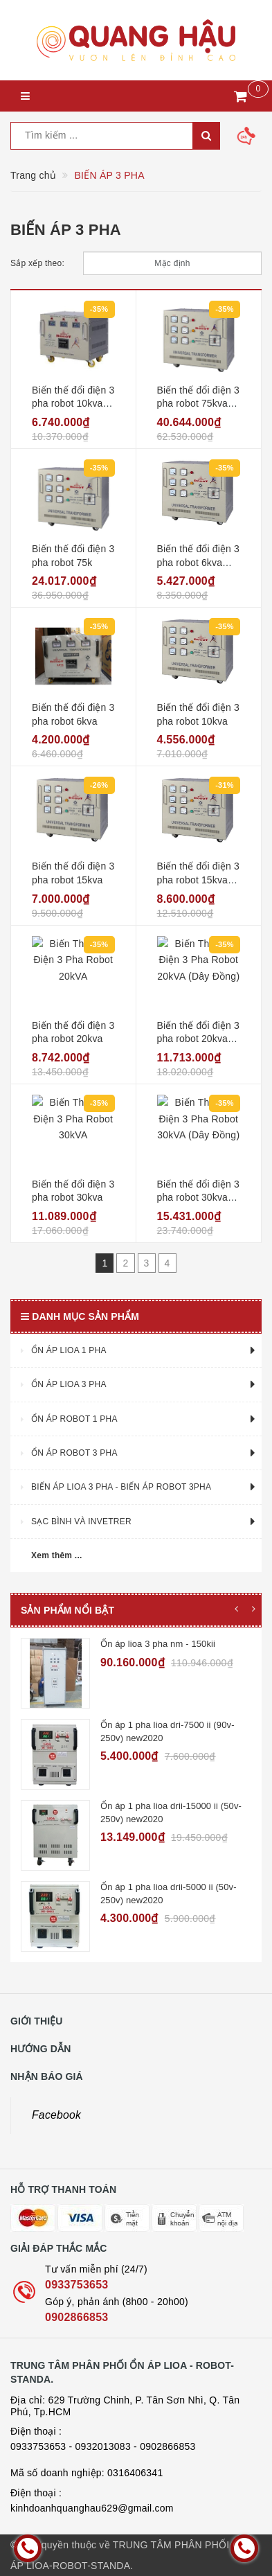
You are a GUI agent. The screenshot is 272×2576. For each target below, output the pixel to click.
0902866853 (76, 2317)
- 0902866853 (164, 2446)
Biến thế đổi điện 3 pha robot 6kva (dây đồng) (198, 562)
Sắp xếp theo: (37, 263)
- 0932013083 (100, 2446)
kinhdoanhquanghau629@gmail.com (92, 2508)
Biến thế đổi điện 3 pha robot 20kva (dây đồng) (198, 1039)
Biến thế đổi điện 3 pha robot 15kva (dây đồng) (198, 880)
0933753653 (76, 2285)
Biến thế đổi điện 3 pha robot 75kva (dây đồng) (198, 404)
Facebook (56, 2115)
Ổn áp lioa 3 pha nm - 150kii (157, 1644)
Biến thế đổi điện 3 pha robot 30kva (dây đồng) (198, 1198)
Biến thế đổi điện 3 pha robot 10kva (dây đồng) (73, 404)
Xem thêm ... (56, 1555)
